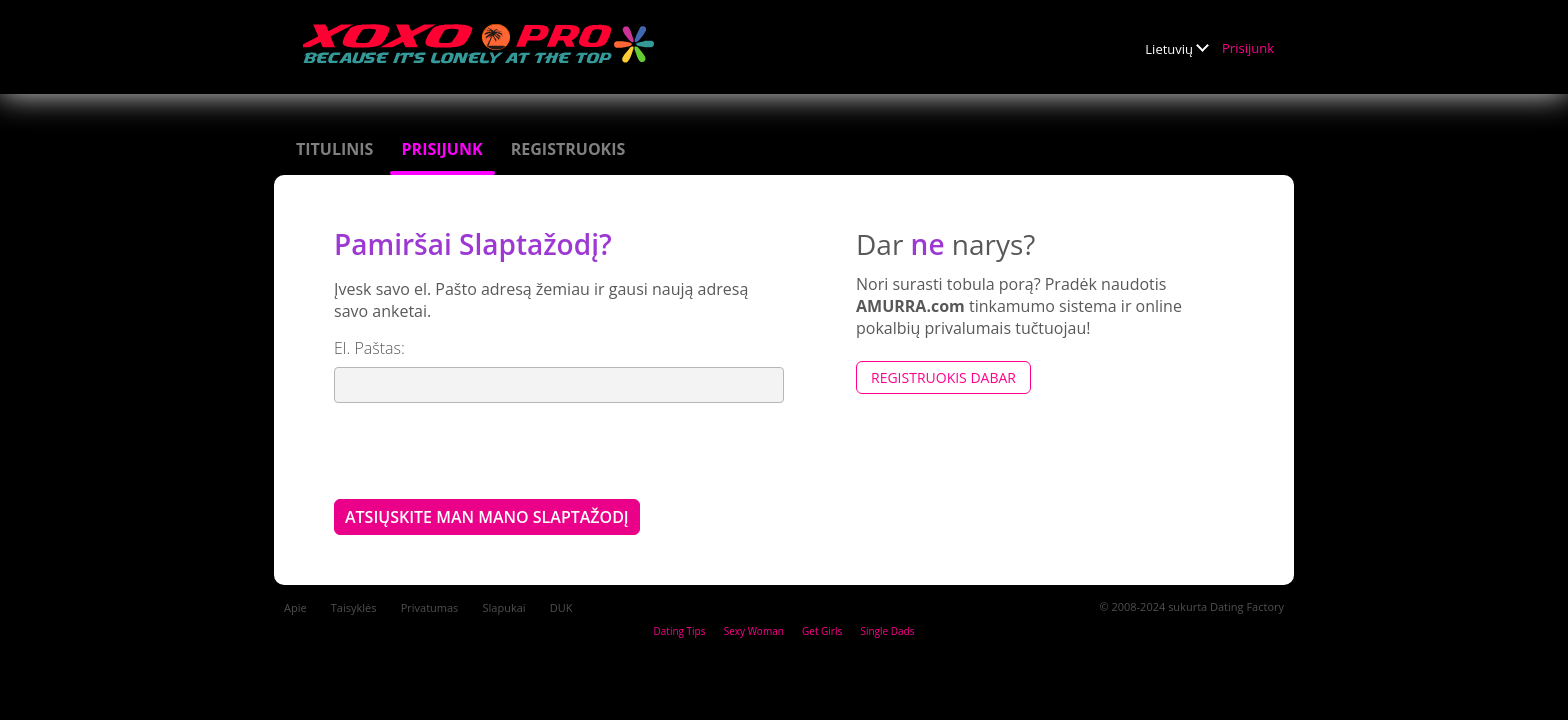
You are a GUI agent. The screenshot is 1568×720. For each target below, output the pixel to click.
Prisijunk (1248, 48)
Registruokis (568, 149)
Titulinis (334, 149)
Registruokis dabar (943, 377)
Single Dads (887, 631)
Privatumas (430, 607)
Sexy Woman (754, 631)
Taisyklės (354, 607)
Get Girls (822, 631)
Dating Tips (680, 631)
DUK (561, 607)
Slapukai (504, 607)
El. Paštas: (369, 348)
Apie (295, 607)
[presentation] (486, 450)
